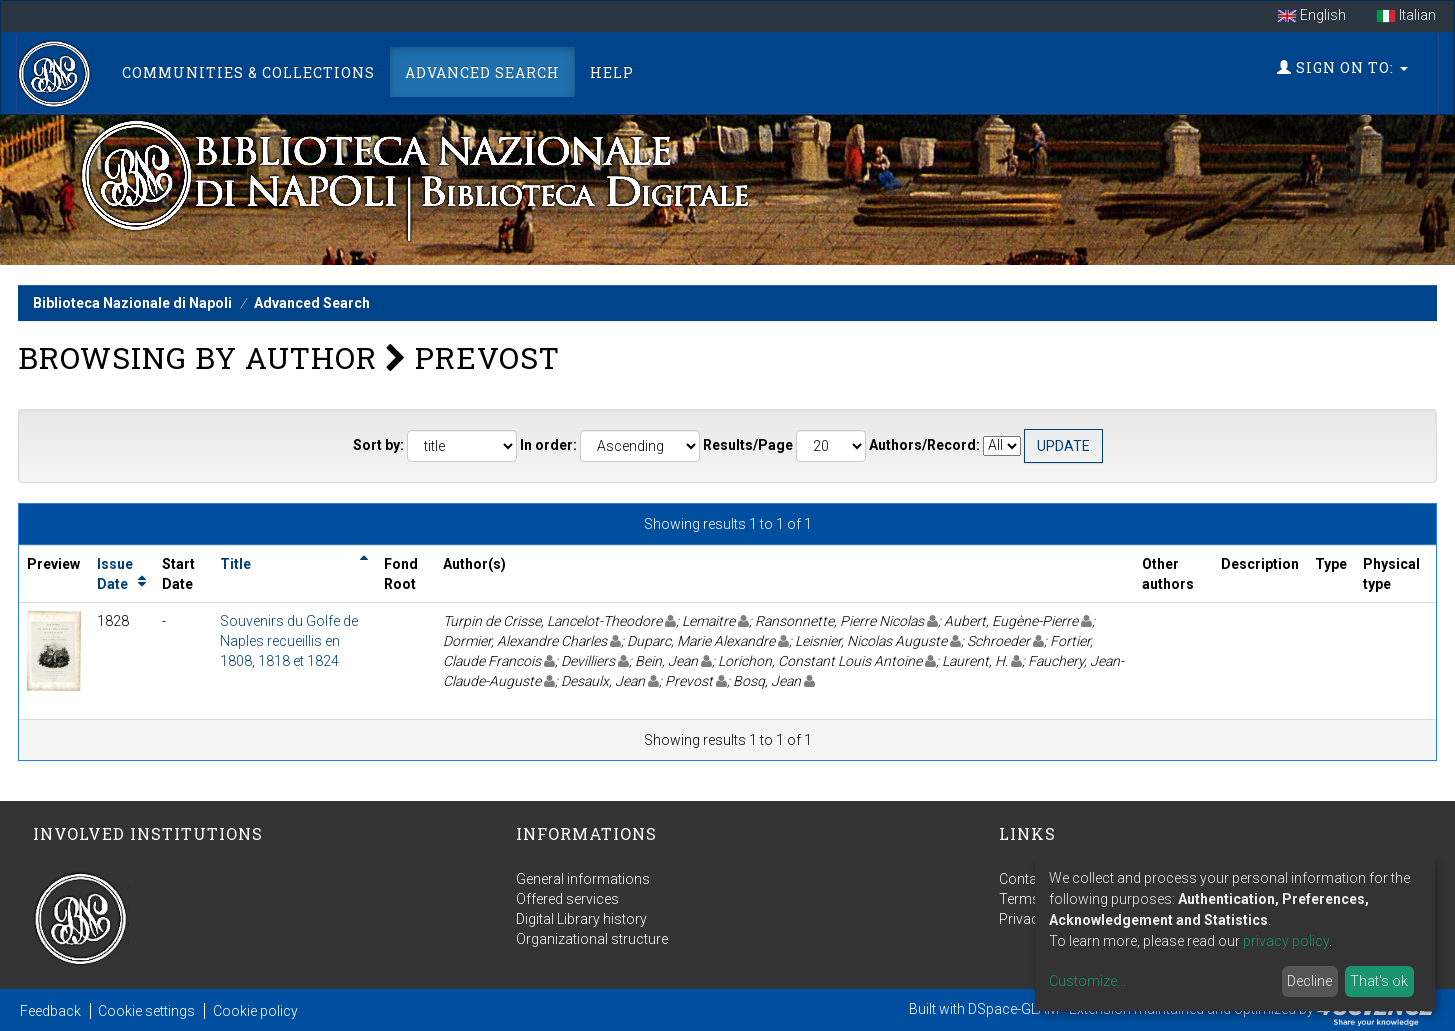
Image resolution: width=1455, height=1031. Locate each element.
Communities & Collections (248, 72)
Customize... (1087, 981)
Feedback (50, 1011)
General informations (583, 879)
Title (235, 564)
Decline (1309, 981)
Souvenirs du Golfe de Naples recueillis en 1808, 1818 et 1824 (289, 641)
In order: (548, 445)
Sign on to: (1342, 67)
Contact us (1033, 879)
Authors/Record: (924, 445)
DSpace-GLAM (1013, 1009)
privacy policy (1286, 941)
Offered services (567, 899)
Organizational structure (592, 939)
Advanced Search (482, 72)
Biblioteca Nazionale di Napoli (132, 303)
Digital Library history (581, 919)
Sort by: (378, 445)
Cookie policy (255, 1011)
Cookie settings (146, 1011)
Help (612, 72)
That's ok (1379, 981)
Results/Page (748, 445)
